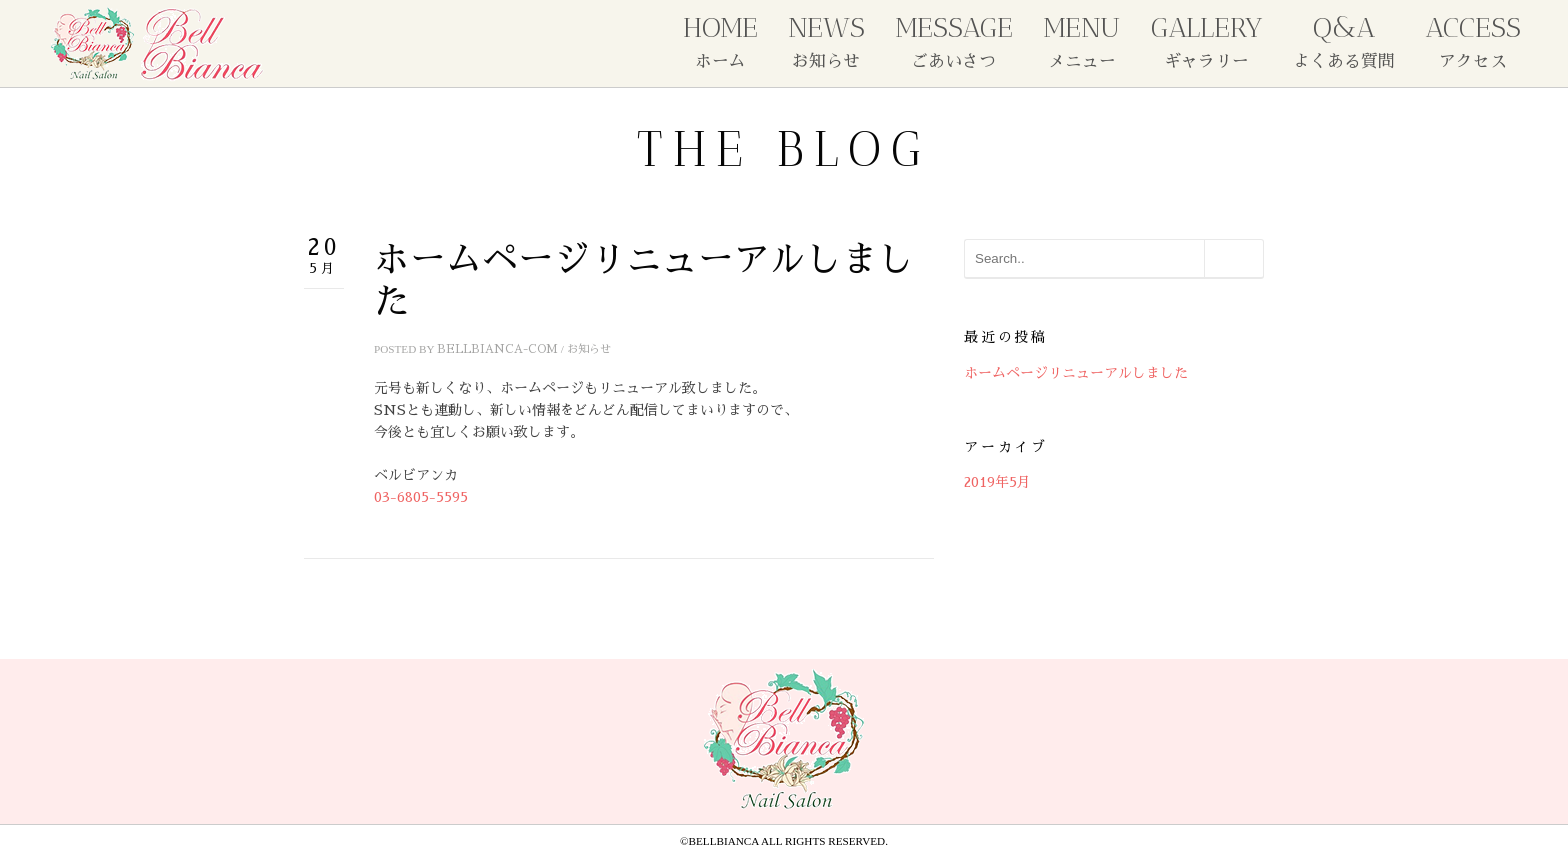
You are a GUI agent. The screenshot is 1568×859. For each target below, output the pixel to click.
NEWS (826, 40)
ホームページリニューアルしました (1076, 373)
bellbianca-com (497, 349)
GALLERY (1207, 40)
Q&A (1344, 40)
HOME (720, 40)
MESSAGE (954, 40)
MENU (1082, 40)
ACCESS (1473, 40)
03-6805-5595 (421, 497)
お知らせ (589, 349)
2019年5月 (997, 482)
